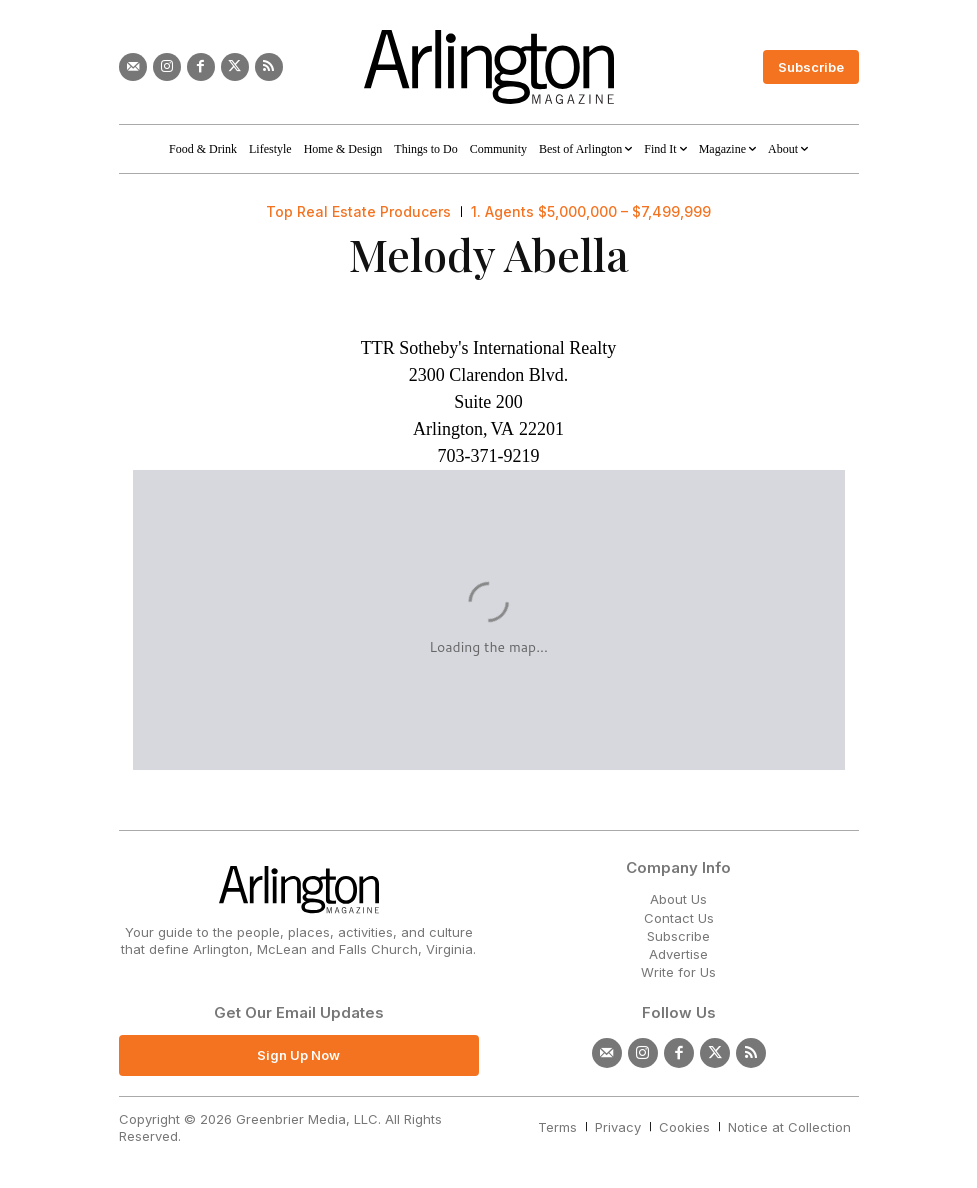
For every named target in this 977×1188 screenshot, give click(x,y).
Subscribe (678, 936)
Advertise (678, 954)
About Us (678, 899)
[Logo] (489, 67)
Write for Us (678, 972)
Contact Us (679, 918)
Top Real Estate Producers (358, 212)
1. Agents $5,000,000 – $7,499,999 (591, 212)
